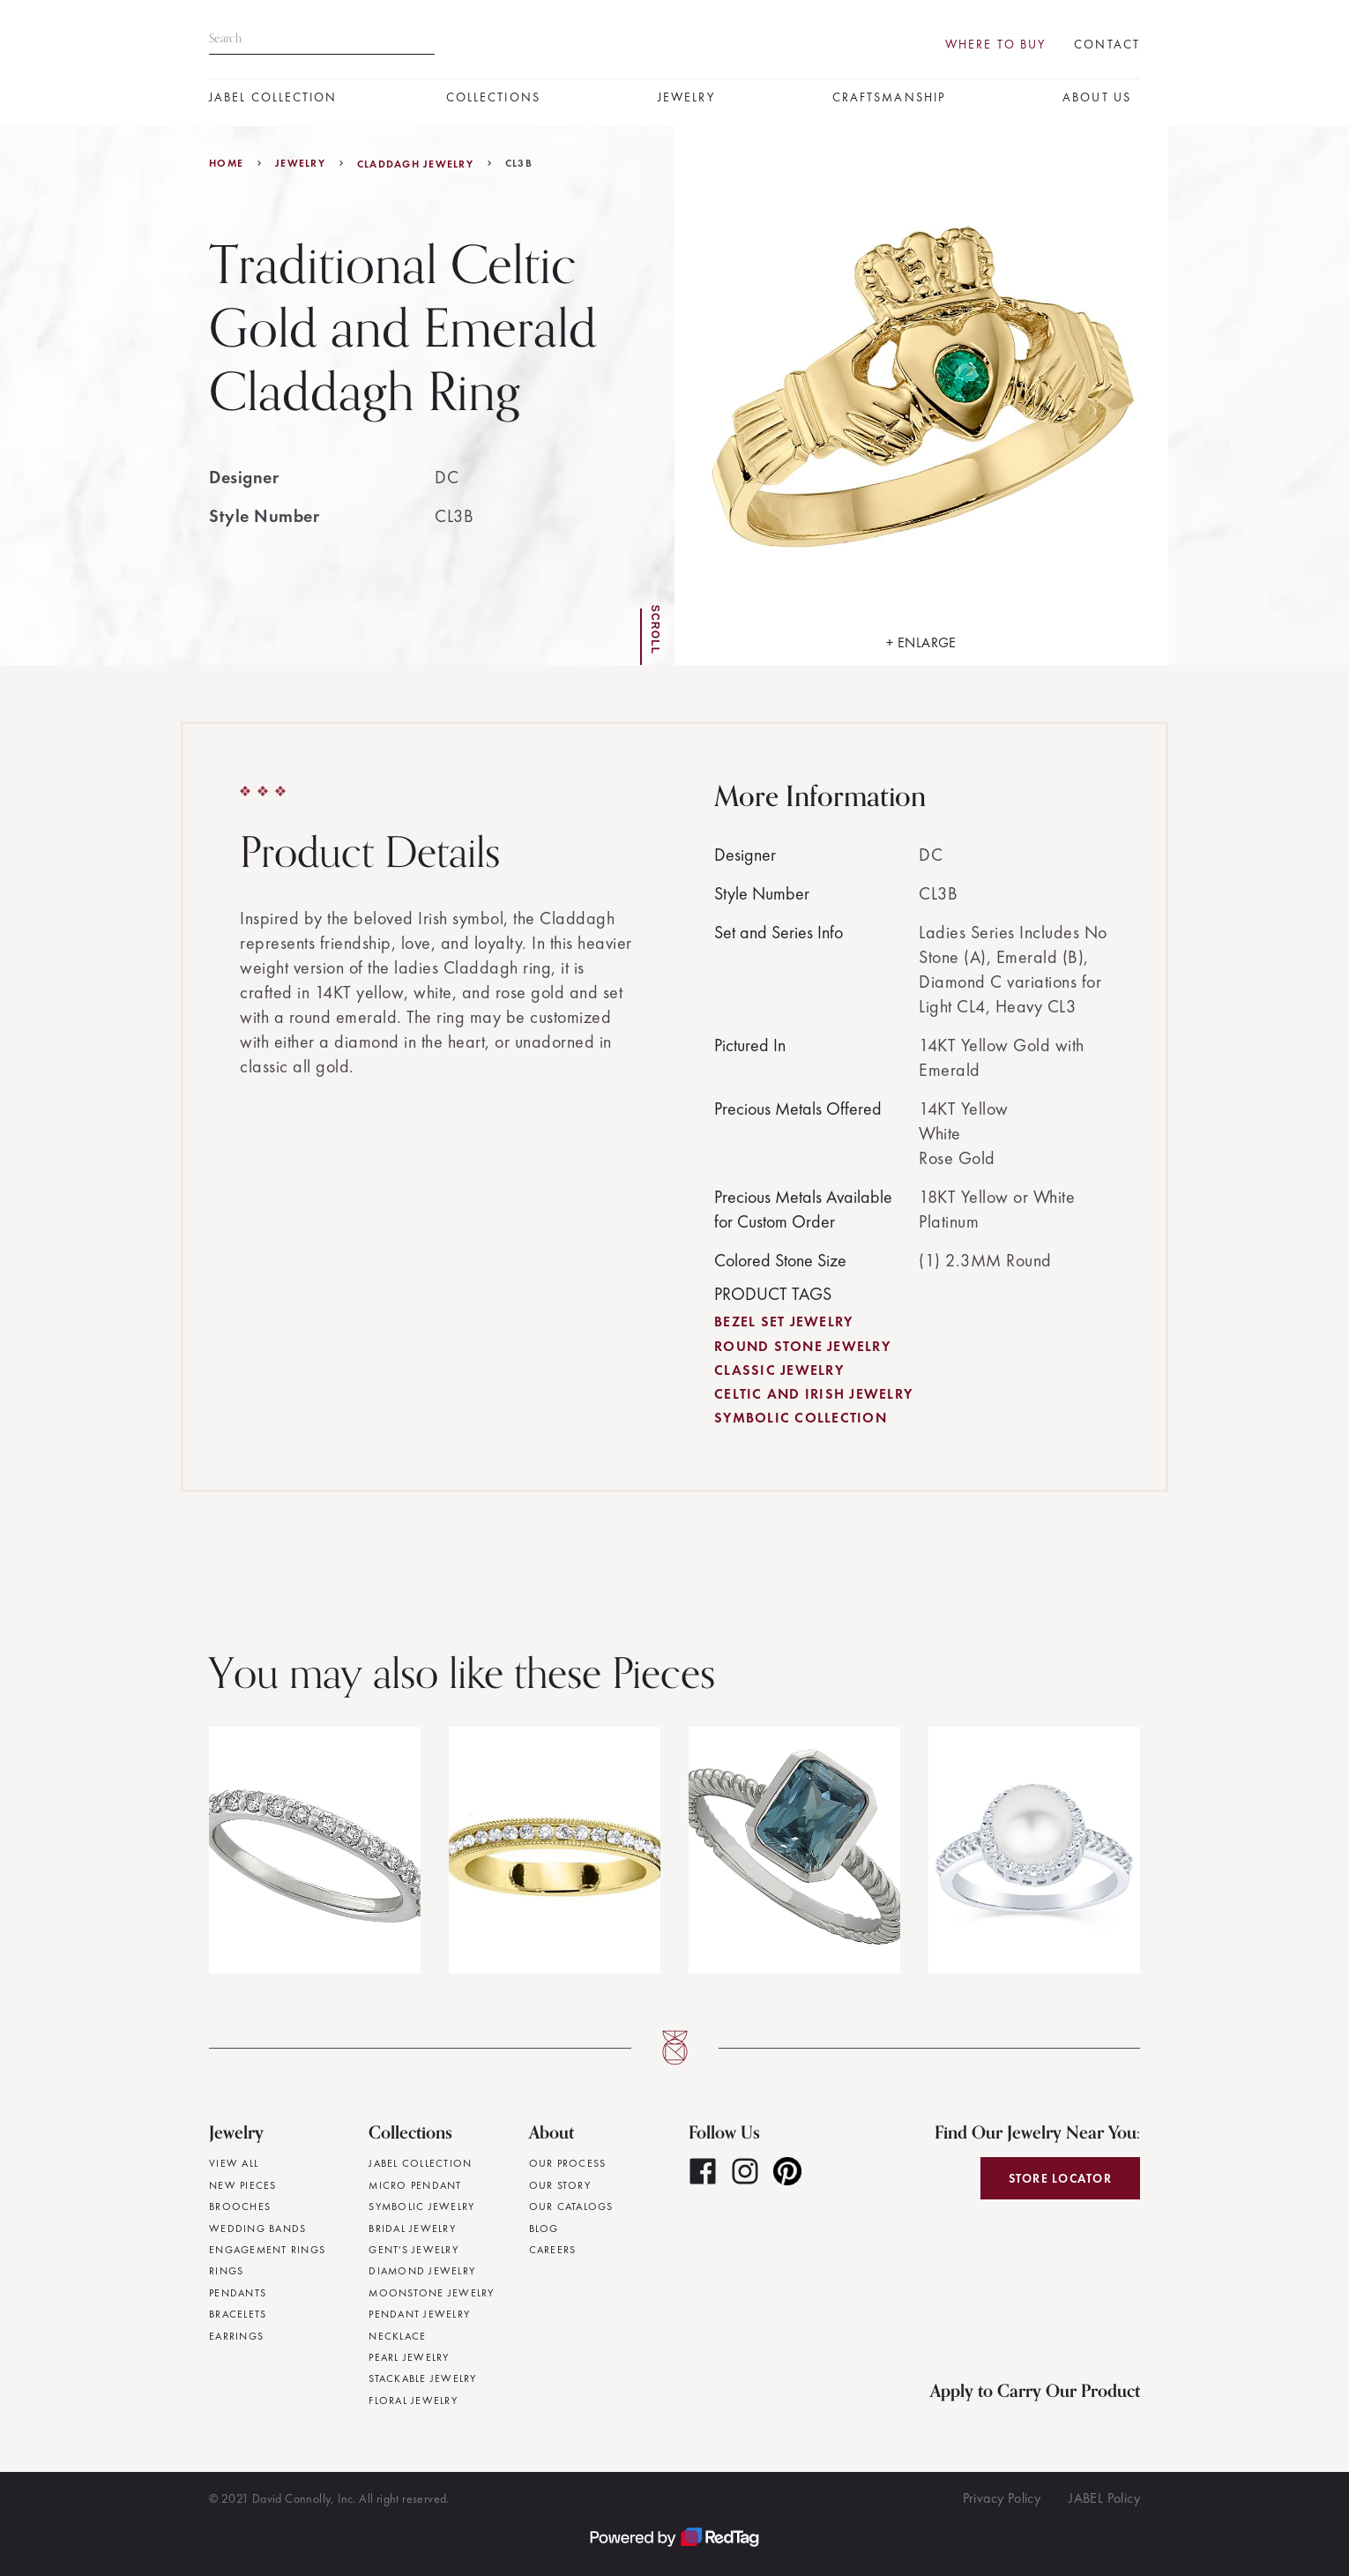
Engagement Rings (267, 2250)
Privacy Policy (1002, 2498)
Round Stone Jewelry (802, 1346)
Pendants (237, 2293)
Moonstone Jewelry (431, 2293)
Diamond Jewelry (422, 2271)
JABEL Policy (1104, 2498)
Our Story (560, 2185)
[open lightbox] (921, 395)
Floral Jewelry (413, 2400)
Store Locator (1060, 2178)
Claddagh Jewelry (415, 164)
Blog (544, 2228)
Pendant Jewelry (419, 2314)
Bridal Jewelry (412, 2228)
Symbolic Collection (800, 1417)
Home (226, 163)
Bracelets (237, 2314)
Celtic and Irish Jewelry (813, 1393)
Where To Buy (995, 44)
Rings (226, 2271)
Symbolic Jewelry (421, 2206)
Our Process (568, 2163)
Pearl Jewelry (409, 2357)
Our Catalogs (571, 2206)
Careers (553, 2250)
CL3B (519, 163)
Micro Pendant (415, 2185)
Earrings (236, 2336)
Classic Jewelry (779, 1370)
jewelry (300, 163)
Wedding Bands (257, 2228)
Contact (1107, 44)
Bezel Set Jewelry (783, 1321)
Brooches (240, 2206)
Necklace (397, 2336)
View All (233, 2163)
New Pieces (243, 2185)
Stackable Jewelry (422, 2378)
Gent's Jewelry (413, 2250)
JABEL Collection (273, 97)
